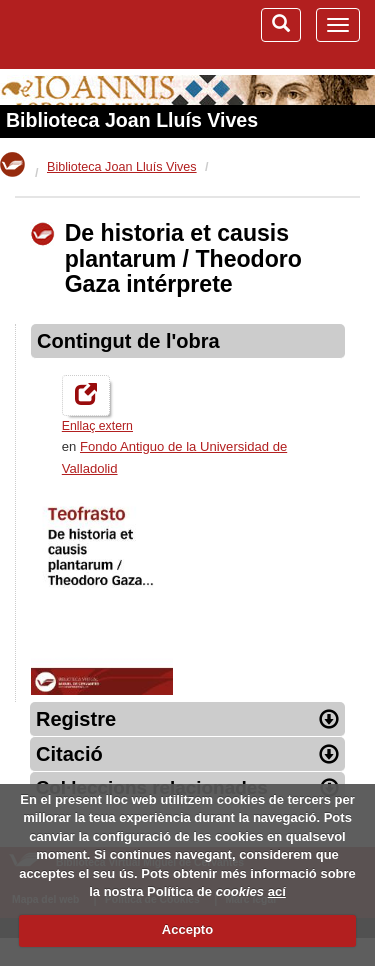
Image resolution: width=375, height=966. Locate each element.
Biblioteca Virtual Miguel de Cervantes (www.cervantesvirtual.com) (95, 34)
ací (277, 891)
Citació (187, 754)
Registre (187, 719)
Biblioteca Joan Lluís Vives (132, 120)
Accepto (187, 929)
